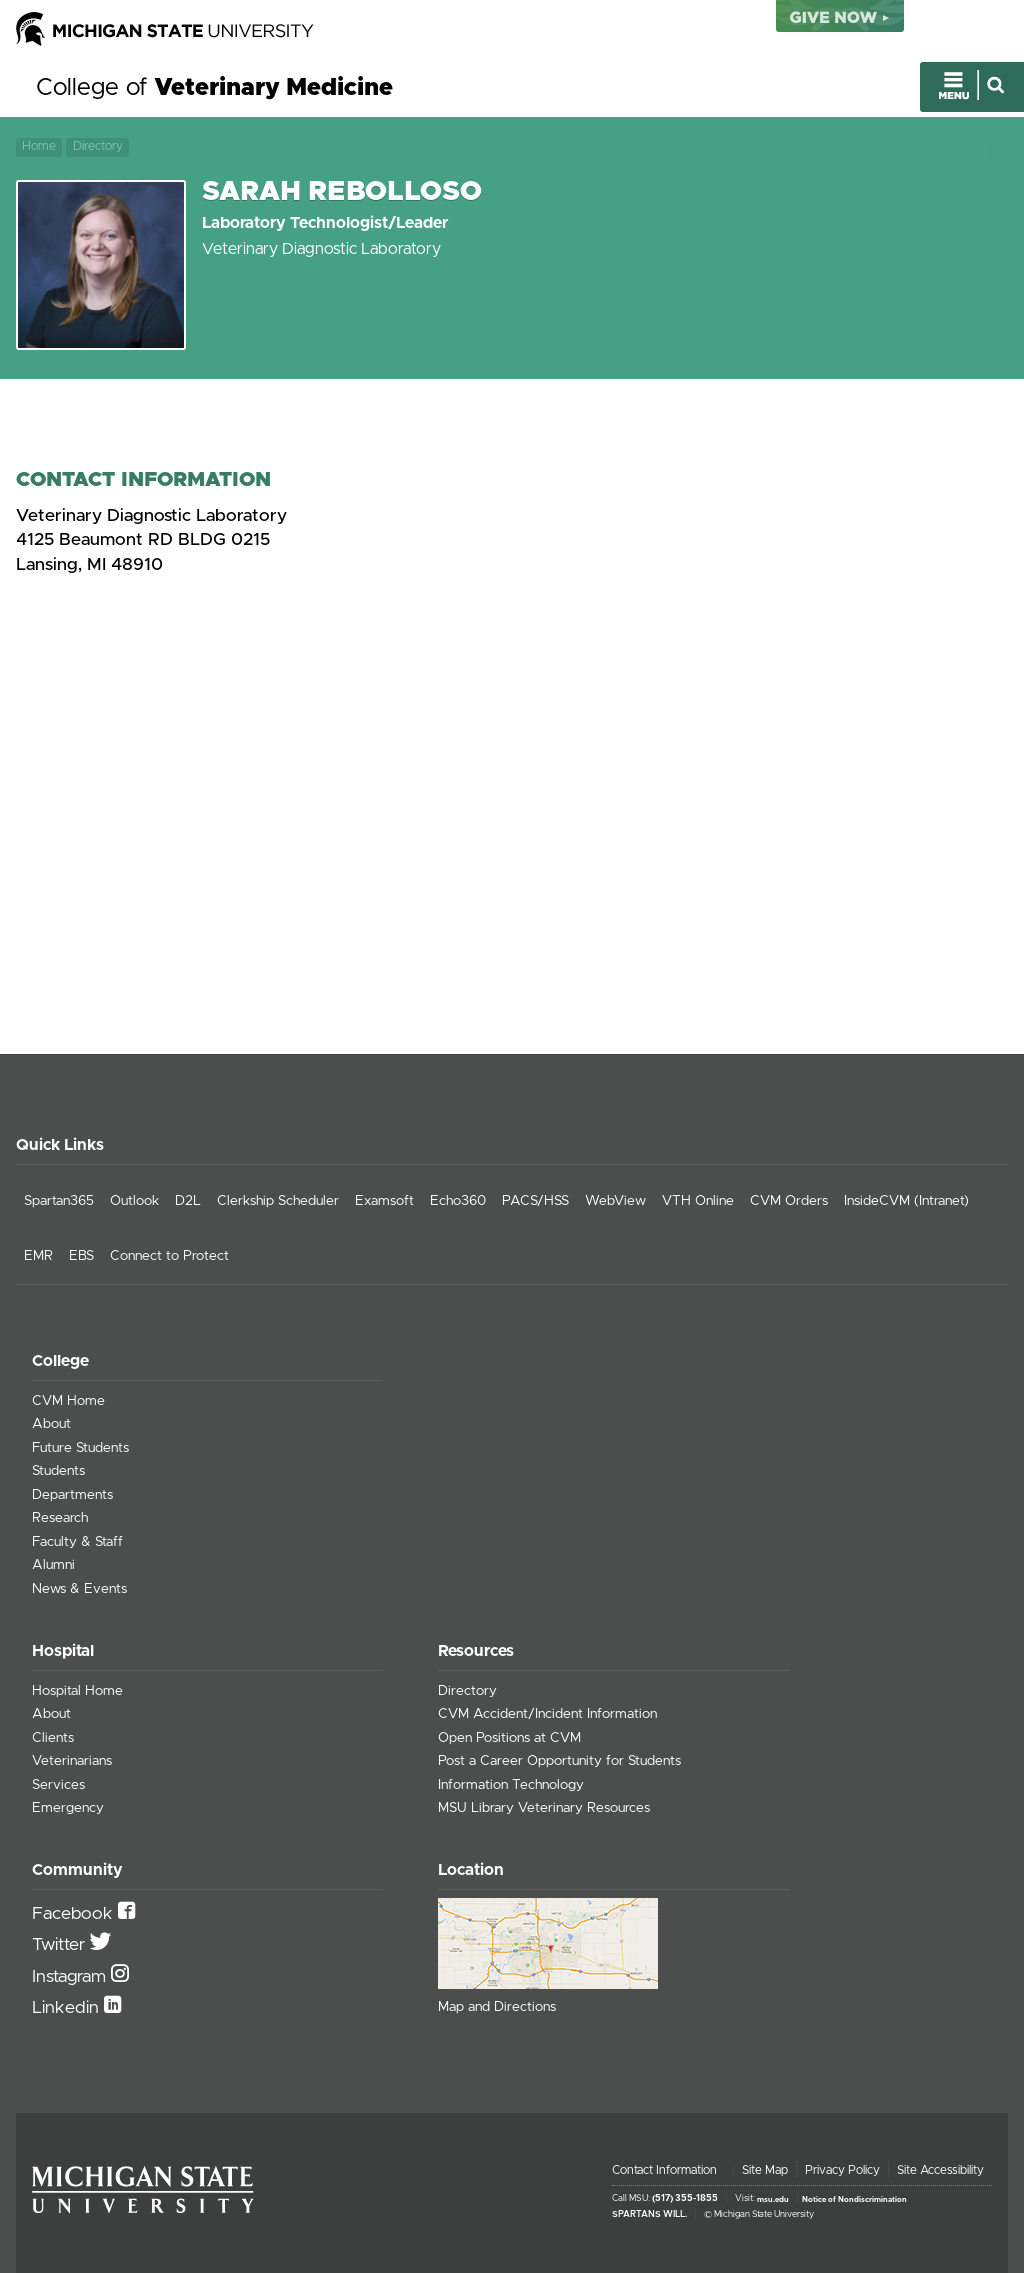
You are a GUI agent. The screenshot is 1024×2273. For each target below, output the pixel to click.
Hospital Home (77, 1691)
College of (214, 88)
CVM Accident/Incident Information (547, 1714)
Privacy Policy (842, 2170)
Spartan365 (59, 1201)
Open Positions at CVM (509, 1738)
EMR (38, 1256)
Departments (72, 1495)
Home (39, 146)
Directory (98, 146)
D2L (188, 1201)
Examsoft (384, 1201)
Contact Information (664, 2170)
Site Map (765, 2170)
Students (58, 1471)
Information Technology (511, 1785)
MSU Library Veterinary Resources (544, 1808)
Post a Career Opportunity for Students (559, 1761)
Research (60, 1518)
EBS (81, 1256)
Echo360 (458, 1201)
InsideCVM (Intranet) (906, 1201)
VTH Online (698, 1201)
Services (58, 1785)
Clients (53, 1738)
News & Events (79, 1589)
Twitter (61, 1945)
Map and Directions (497, 2007)
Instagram (71, 1977)
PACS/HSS (535, 1201)
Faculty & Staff (77, 1542)
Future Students (80, 1448)
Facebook (75, 1914)
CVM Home (68, 1401)
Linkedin (68, 2008)
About (51, 1424)
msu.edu (773, 2199)
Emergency (68, 1808)
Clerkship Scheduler (278, 1201)
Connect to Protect (169, 1256)
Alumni (53, 1565)
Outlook (134, 1201)
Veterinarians (72, 1761)
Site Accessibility (940, 2170)
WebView (615, 1201)
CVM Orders (789, 1201)
